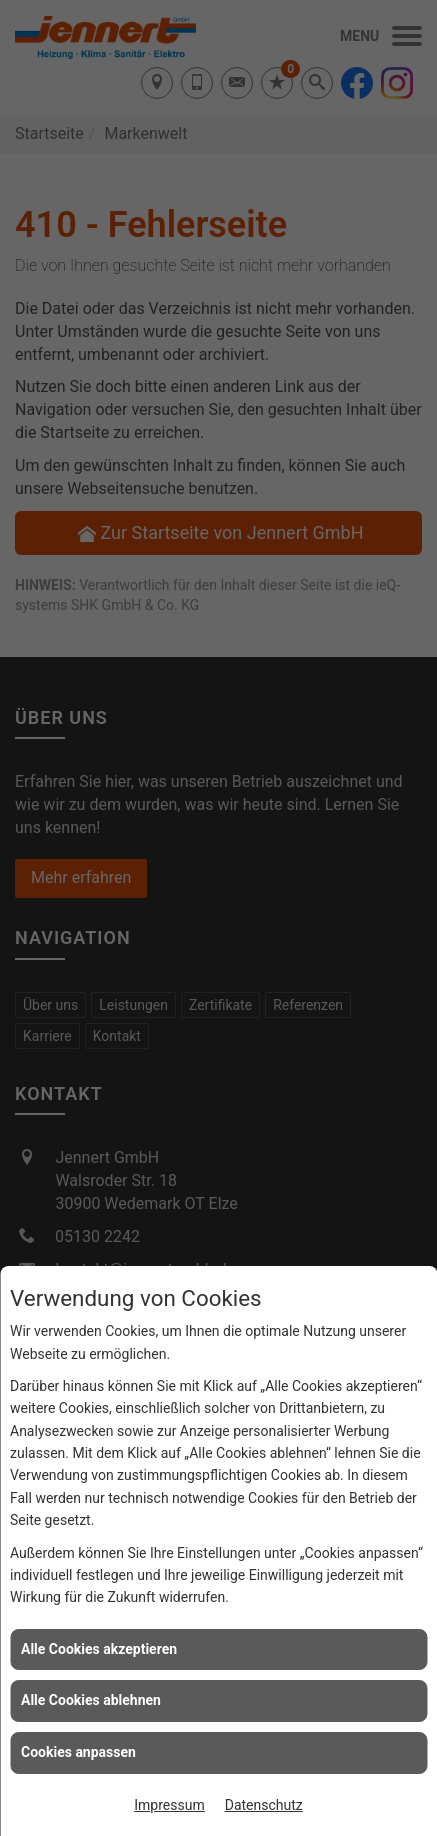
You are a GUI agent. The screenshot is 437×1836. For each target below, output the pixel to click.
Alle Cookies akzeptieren (99, 1649)
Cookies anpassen (78, 1752)
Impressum (169, 1805)
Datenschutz (264, 1805)
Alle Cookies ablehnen (91, 1700)
